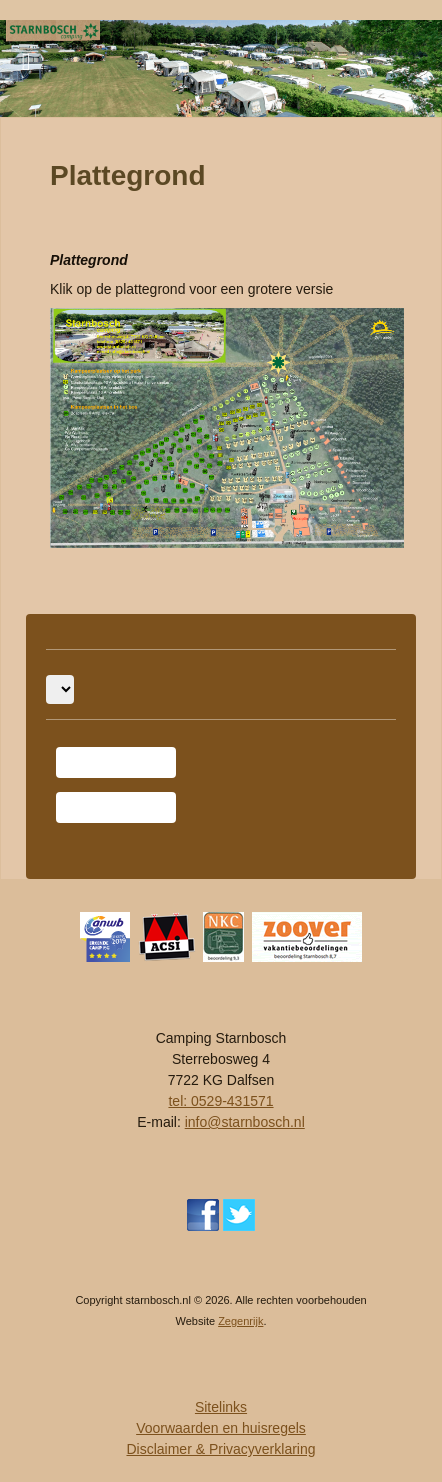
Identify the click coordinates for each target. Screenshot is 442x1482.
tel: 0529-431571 (220, 1101)
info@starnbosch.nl (245, 1122)
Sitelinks (221, 1407)
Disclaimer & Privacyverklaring (220, 1449)
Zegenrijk (240, 1321)
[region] (221, 68)
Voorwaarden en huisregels (221, 1428)
